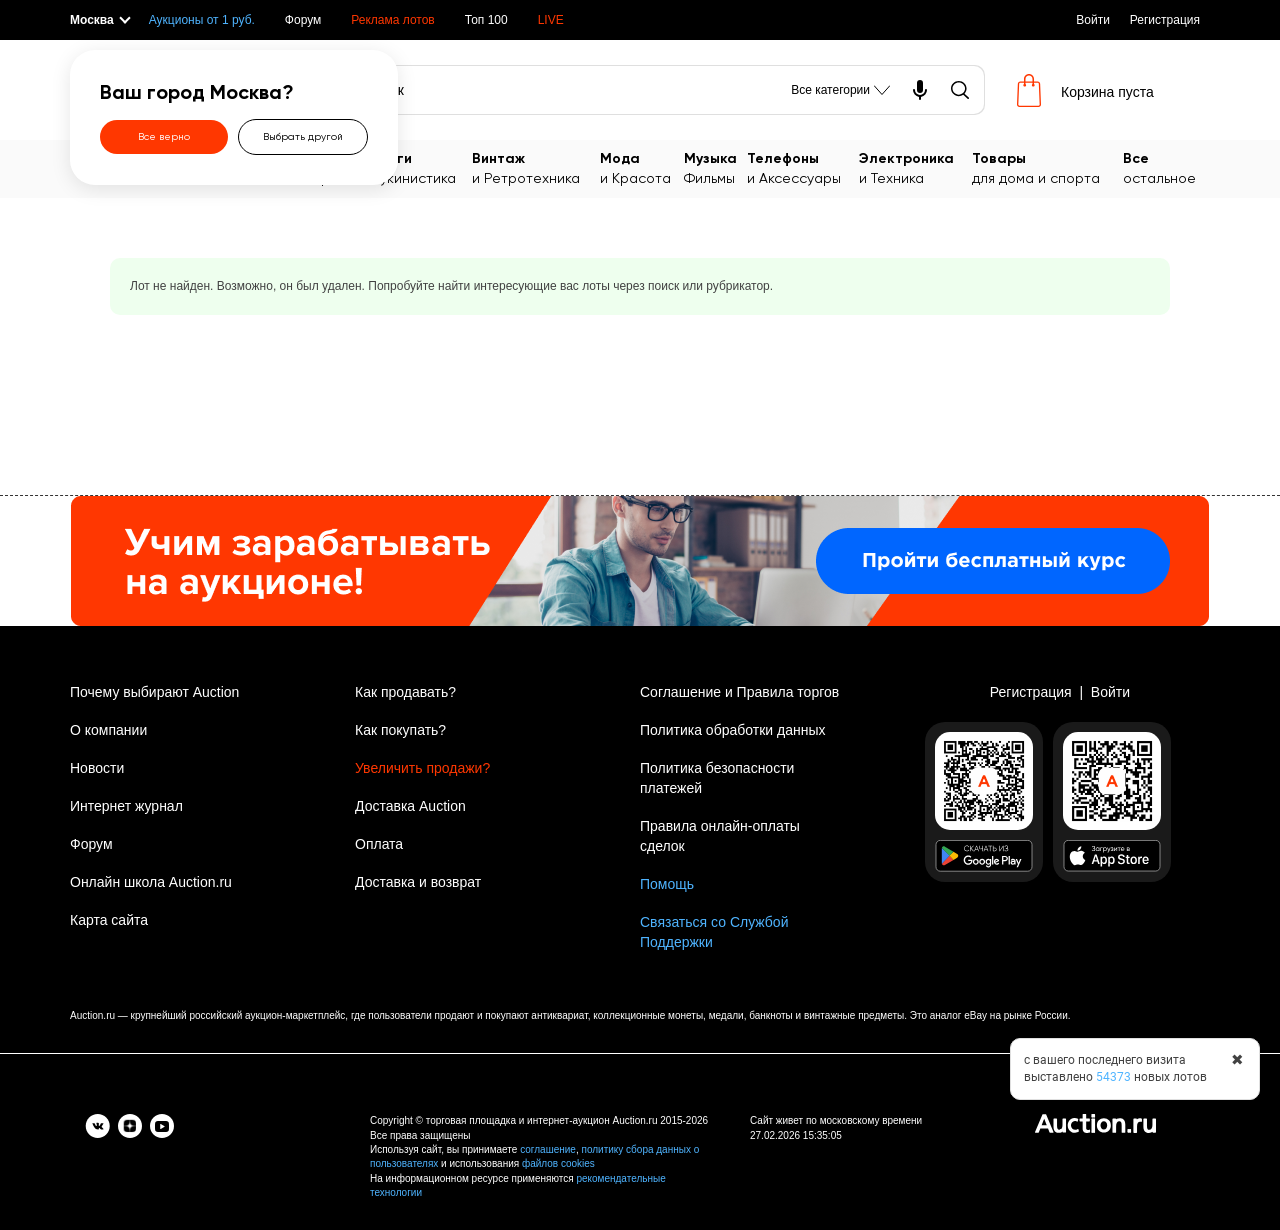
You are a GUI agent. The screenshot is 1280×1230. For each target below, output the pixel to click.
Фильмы (715, 167)
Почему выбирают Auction (154, 692)
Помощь (667, 884)
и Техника (915, 167)
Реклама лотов (392, 20)
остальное (1166, 167)
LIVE (551, 20)
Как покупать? (400, 730)
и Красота (642, 167)
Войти (1093, 20)
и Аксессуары (803, 167)
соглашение (548, 1149)
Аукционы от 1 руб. (202, 20)
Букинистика (422, 167)
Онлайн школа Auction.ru (151, 882)
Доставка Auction (410, 806)
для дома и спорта (1048, 167)
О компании (108, 730)
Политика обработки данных (732, 730)
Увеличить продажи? (422, 768)
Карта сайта (109, 920)
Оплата (379, 844)
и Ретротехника (536, 167)
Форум (303, 20)
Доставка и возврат (418, 882)
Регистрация (1165, 20)
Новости (97, 768)
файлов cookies (558, 1163)
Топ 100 (486, 20)
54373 (1113, 1077)
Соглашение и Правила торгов (739, 692)
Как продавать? (405, 692)
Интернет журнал (126, 806)
